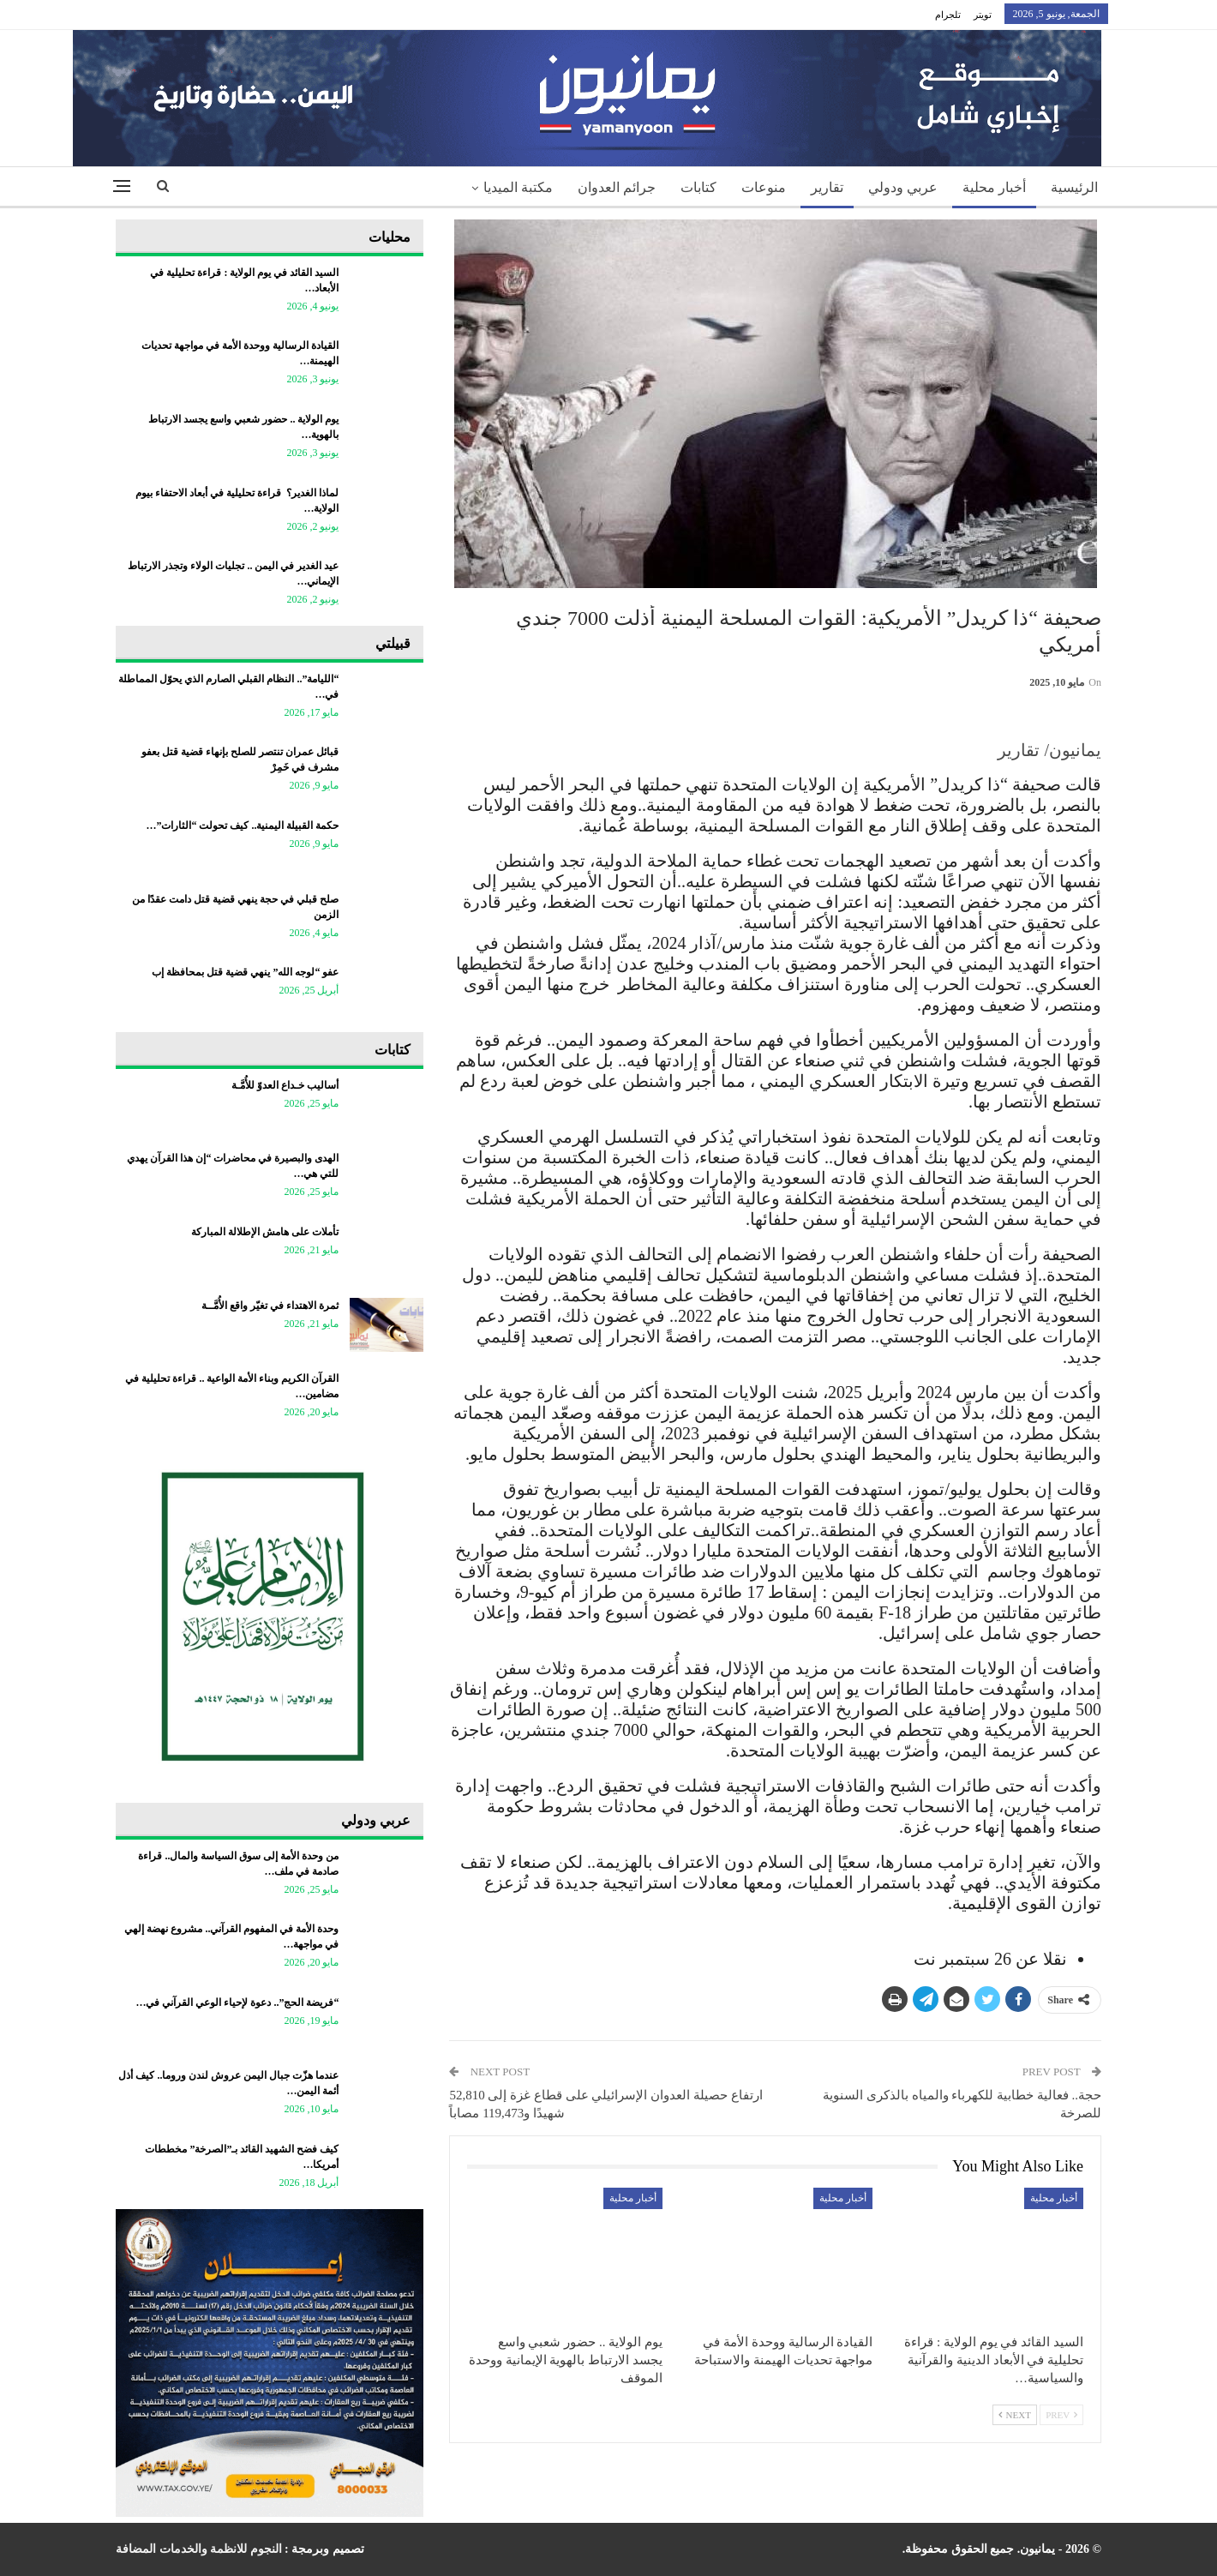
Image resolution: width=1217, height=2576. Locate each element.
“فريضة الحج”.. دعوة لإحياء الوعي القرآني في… (237, 2003)
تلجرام (948, 14)
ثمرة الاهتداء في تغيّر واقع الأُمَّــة (270, 1306)
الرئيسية (1074, 187)
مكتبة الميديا (518, 187)
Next (1014, 2415)
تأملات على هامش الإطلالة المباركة (265, 1232)
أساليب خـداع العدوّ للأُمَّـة (285, 1085)
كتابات (698, 187)
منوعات (763, 187)
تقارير (827, 187)
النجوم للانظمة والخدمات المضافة (199, 2549)
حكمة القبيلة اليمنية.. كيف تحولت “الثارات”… (242, 826)
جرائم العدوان (617, 187)
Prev (1061, 2415)
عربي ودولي (903, 187)
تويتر (983, 14)
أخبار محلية (994, 187)
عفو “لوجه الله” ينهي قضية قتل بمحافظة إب (245, 972)
